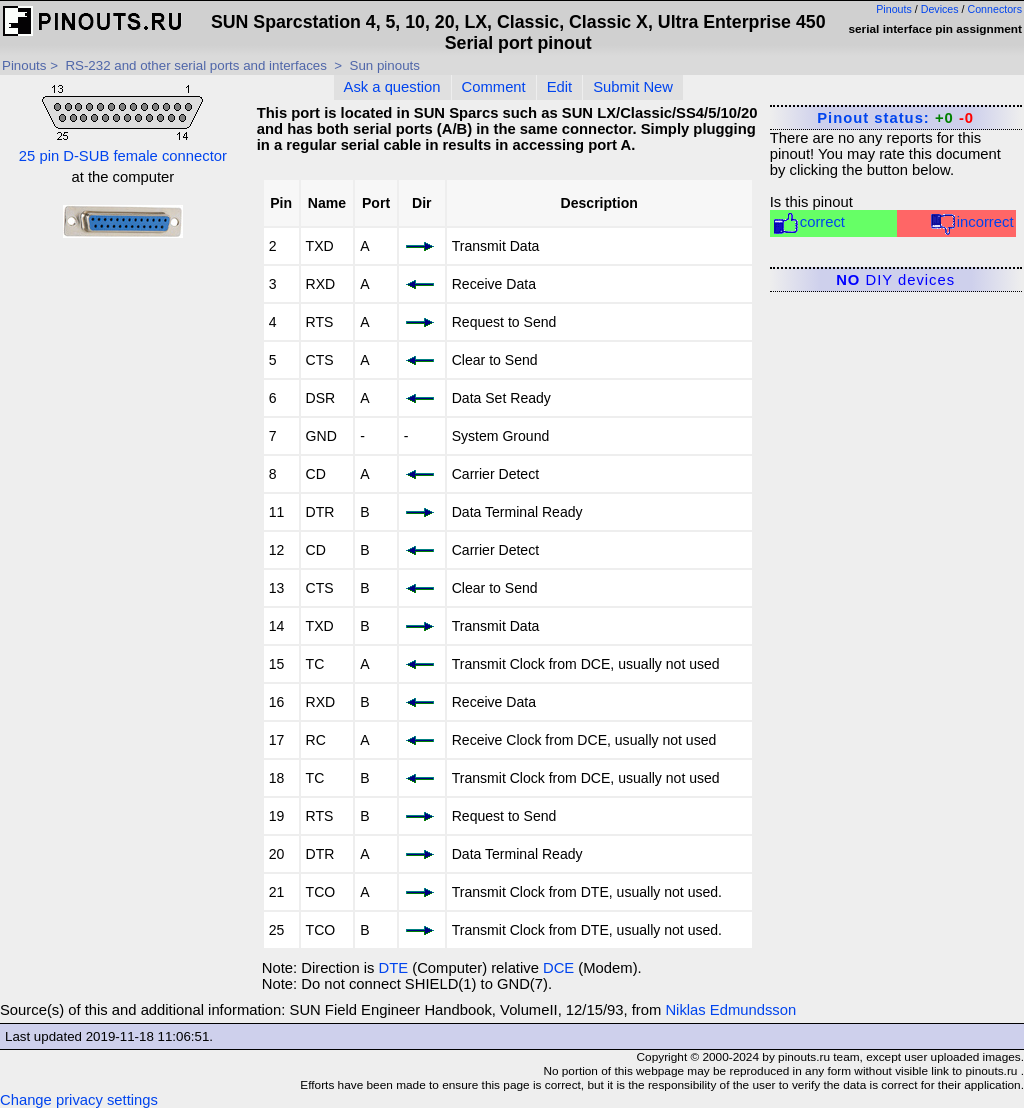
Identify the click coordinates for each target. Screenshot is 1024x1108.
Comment (494, 87)
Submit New (633, 87)
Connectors (995, 9)
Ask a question (392, 87)
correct (808, 223)
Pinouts (894, 9)
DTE (394, 968)
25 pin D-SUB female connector (123, 122)
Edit (560, 87)
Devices (940, 9)
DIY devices (895, 280)
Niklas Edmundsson (730, 1010)
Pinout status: (895, 118)
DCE (558, 968)
